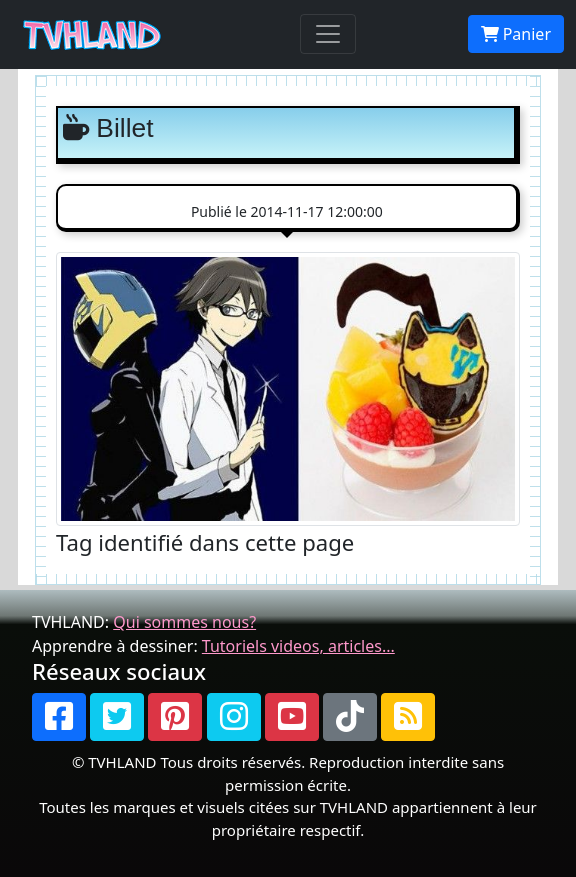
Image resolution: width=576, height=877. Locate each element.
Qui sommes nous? (184, 622)
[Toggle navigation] (328, 34)
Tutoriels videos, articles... (298, 646)
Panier (516, 34)
